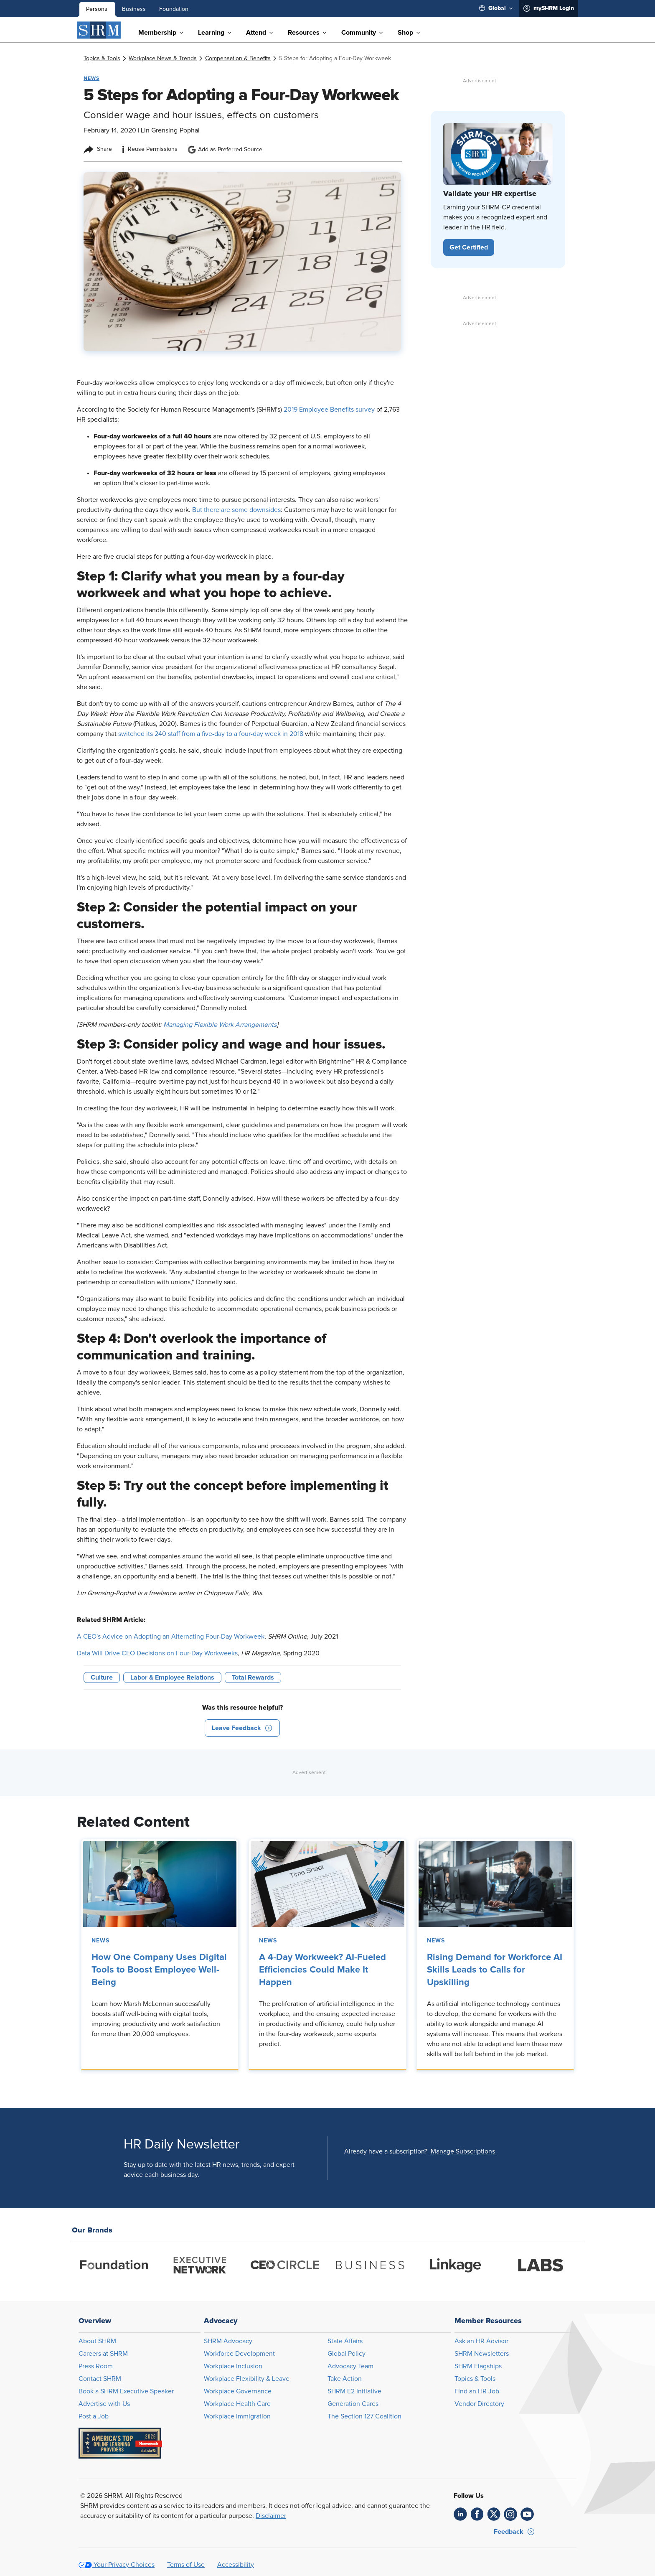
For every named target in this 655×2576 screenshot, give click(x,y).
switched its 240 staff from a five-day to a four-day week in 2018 (210, 734)
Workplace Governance (238, 2391)
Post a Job (94, 2416)
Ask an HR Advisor (481, 2341)
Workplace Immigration (237, 2416)
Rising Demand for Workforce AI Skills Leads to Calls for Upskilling (494, 1970)
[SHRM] (99, 30)
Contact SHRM (100, 2378)
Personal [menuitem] (97, 9)
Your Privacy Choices (124, 2564)
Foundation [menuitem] (173, 9)
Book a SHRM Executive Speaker (126, 2391)
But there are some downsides (236, 510)
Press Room (96, 2366)
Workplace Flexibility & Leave (246, 2378)
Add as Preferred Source (225, 149)
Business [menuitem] (134, 9)
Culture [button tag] (102, 1677)
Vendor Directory (479, 2403)
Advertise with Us (104, 2403)
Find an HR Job (476, 2391)
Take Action (345, 2378)
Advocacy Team (350, 2366)
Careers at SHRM (103, 2353)
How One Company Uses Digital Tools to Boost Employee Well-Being (159, 1970)
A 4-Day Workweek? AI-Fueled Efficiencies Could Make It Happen (322, 1970)
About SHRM (97, 2341)
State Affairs (345, 2341)
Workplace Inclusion (233, 2366)
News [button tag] (91, 78)
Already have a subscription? (385, 2151)
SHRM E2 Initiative (354, 2391)
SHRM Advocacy (228, 2341)
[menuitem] (495, 8)
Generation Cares (353, 2403)
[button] (242, 1728)
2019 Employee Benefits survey (329, 409)
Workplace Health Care (237, 2403)
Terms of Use (186, 2564)
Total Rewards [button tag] (253, 1677)
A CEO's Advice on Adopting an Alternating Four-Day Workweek (170, 1636)
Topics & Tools (474, 2378)
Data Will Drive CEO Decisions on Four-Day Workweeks (157, 1653)
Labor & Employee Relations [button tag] (172, 1677)
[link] (102, 58)
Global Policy (347, 2353)
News (100, 1941)
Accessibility (235, 2564)
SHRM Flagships (478, 2366)
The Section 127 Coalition (364, 2416)
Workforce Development (239, 2353)
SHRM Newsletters (481, 2353)
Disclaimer (271, 2515)
